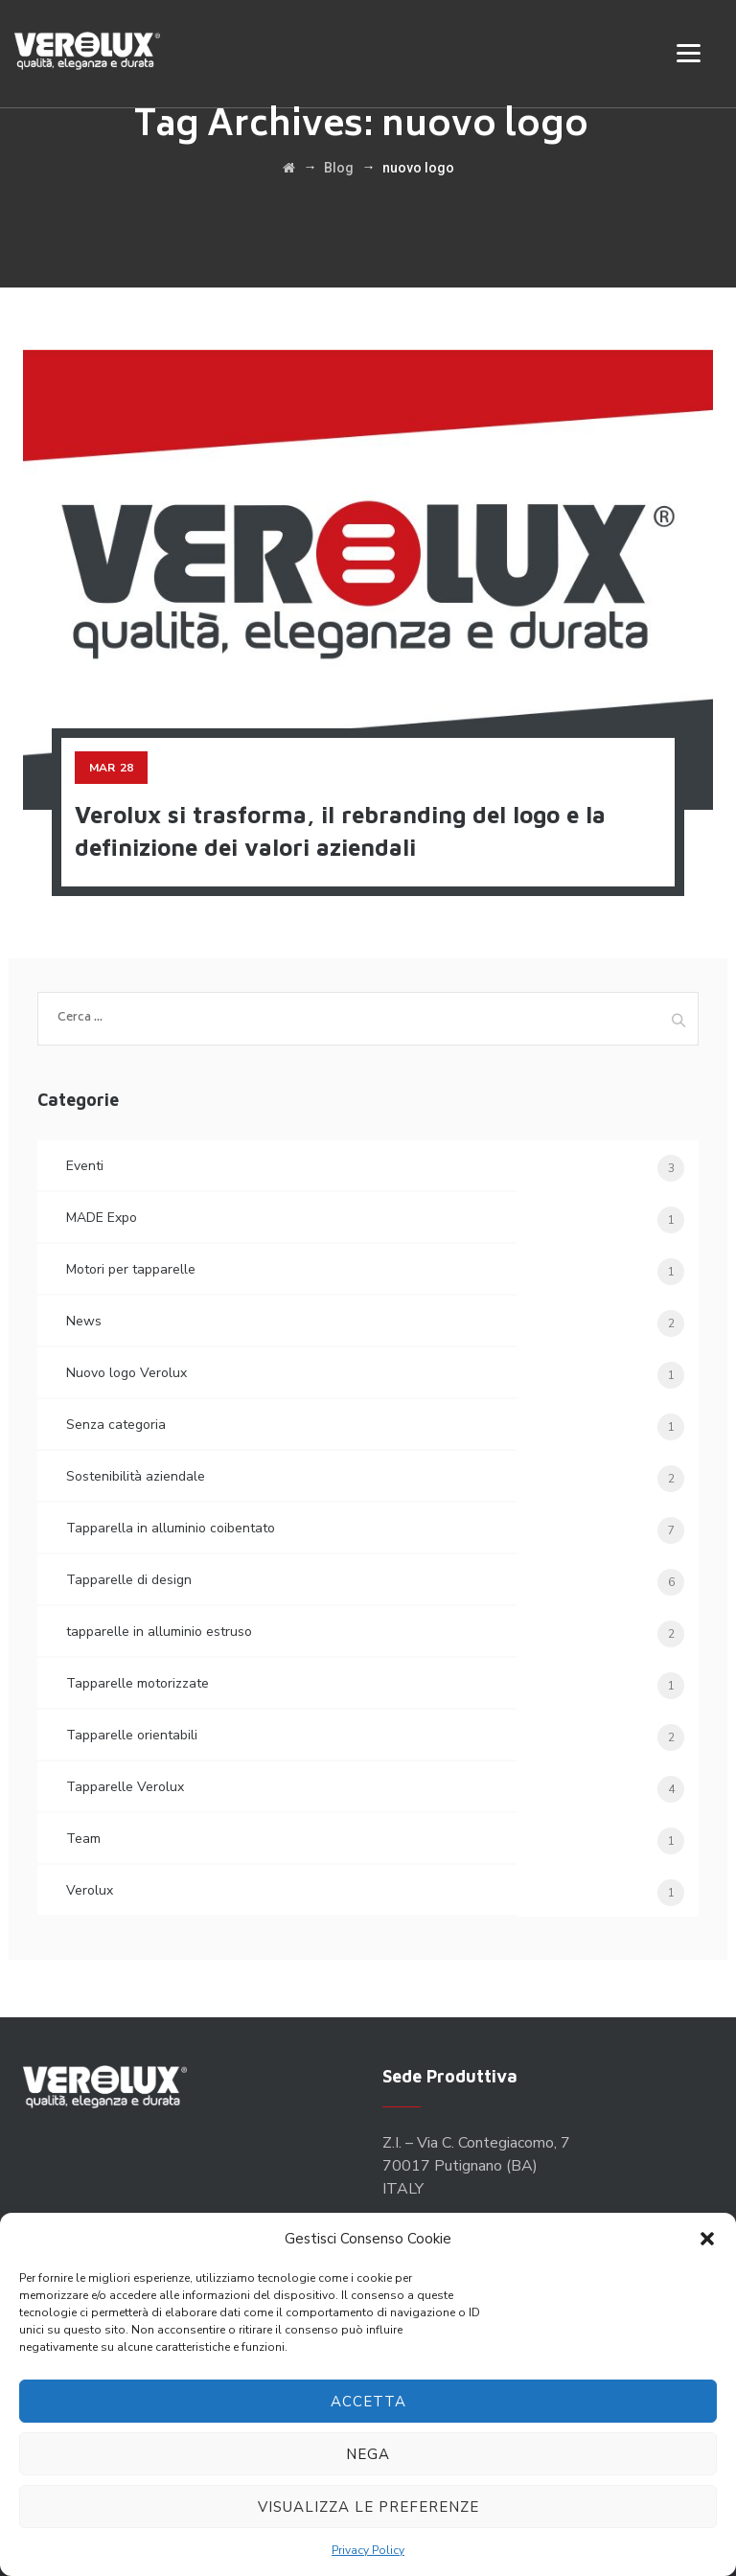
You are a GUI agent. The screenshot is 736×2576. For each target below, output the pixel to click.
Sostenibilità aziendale (135, 1476)
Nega (368, 2454)
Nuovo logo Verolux (126, 1373)
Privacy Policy (368, 2550)
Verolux (89, 1890)
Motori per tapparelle (131, 1269)
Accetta (368, 2401)
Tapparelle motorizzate (137, 1683)
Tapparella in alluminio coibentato (170, 1528)
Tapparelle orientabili (131, 1735)
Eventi (85, 1166)
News (84, 1321)
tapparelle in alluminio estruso (159, 1631)
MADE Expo (101, 1217)
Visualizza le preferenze (368, 2507)
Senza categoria (116, 1424)
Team (83, 1838)
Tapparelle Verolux (125, 1787)
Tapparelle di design (129, 1580)
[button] (707, 2238)
